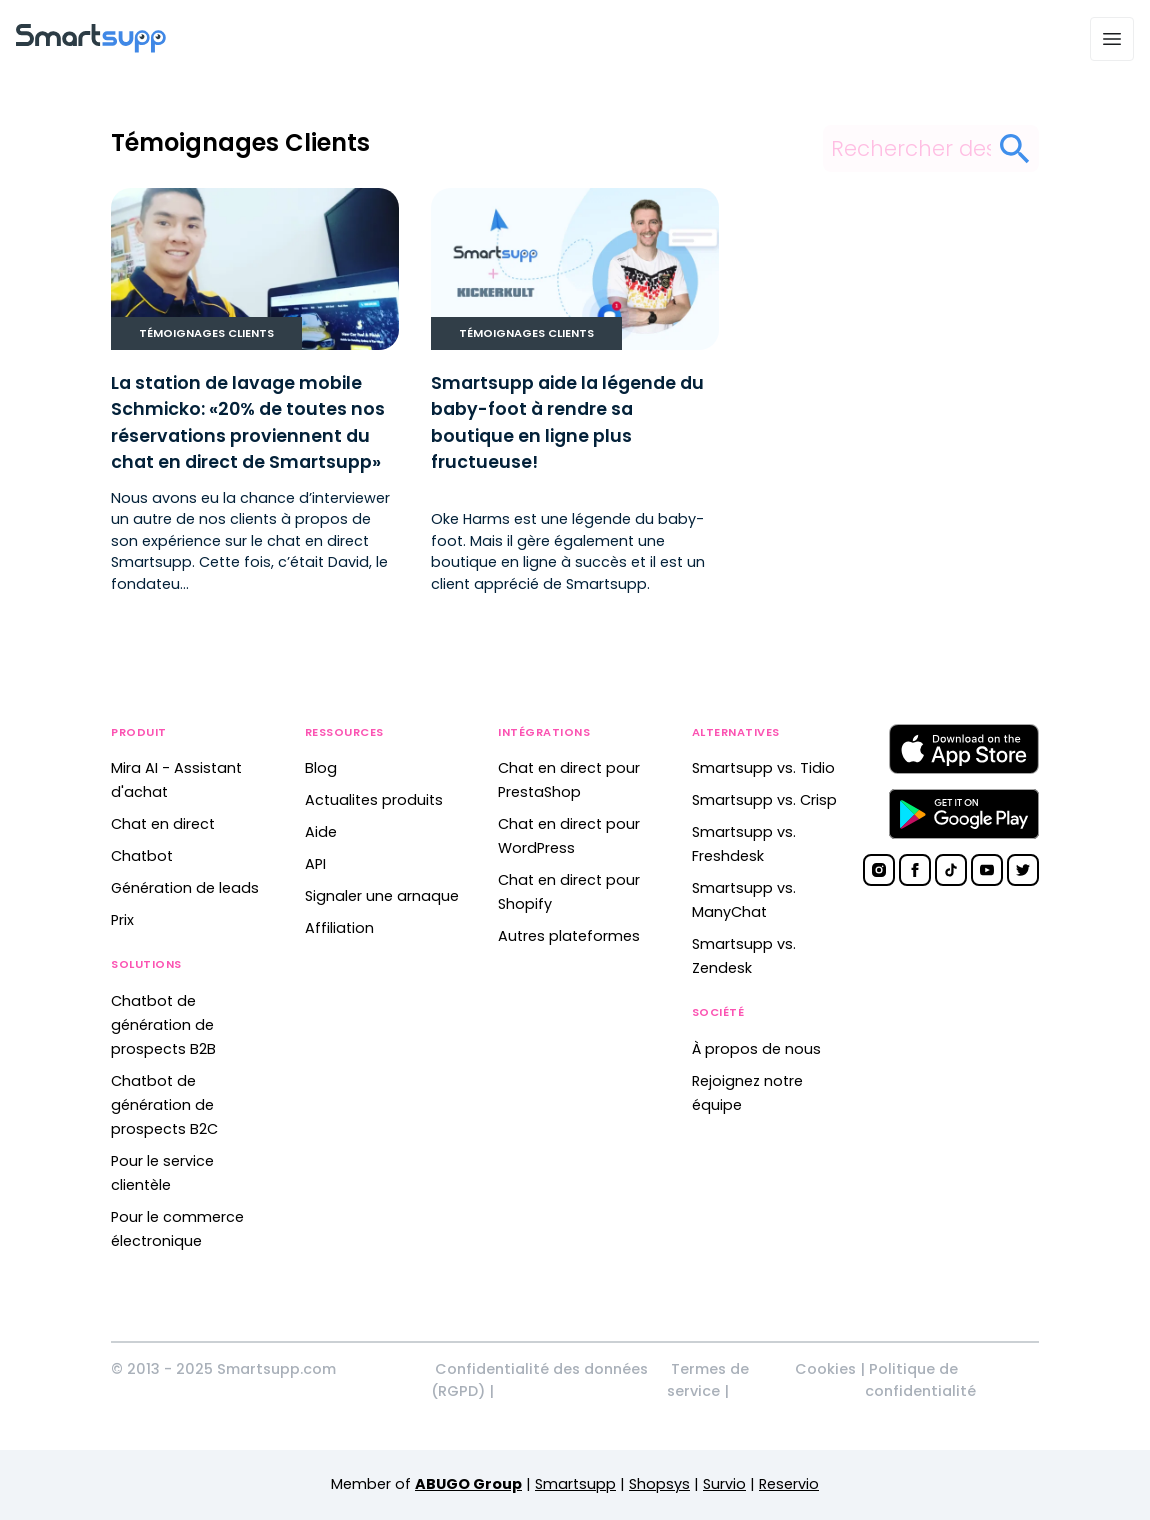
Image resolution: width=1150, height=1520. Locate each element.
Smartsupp (575, 1484)
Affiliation (339, 928)
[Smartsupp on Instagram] (879, 870)
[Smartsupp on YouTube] (987, 870)
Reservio (789, 1484)
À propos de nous (756, 1049)
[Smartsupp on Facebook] (915, 870)
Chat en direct (163, 824)
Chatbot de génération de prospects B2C (164, 1105)
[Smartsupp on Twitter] (1023, 870)
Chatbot (142, 856)
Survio (724, 1484)
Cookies (825, 1369)
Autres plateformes (569, 936)
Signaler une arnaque (382, 896)
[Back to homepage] (91, 47)
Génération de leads (185, 888)
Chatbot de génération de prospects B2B (163, 1025)
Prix (122, 920)
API (315, 864)
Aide (321, 832)
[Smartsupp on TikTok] (951, 870)
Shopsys (659, 1484)
